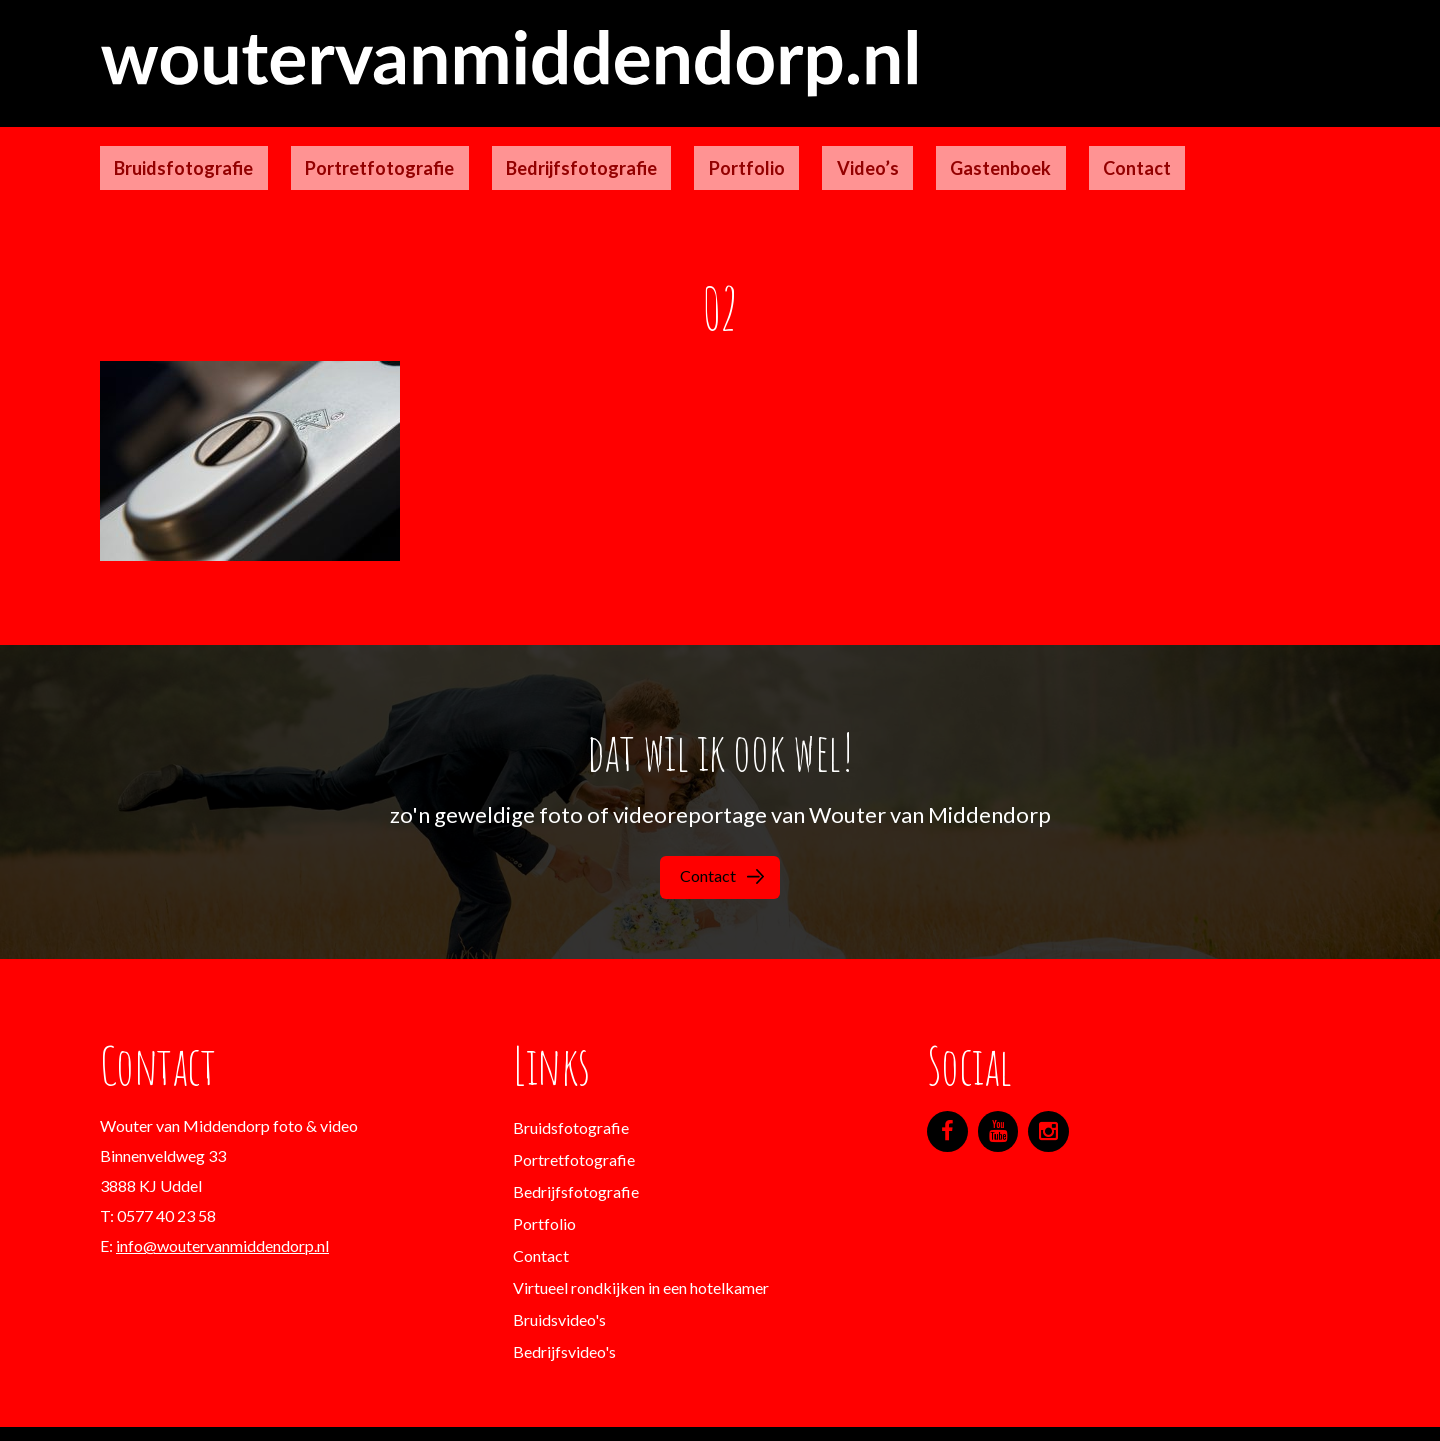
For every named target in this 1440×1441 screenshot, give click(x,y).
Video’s (738, 145)
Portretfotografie (336, 145)
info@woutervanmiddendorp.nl (222, 1204)
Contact (950, 145)
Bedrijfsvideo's (564, 1310)
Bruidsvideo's (559, 1278)
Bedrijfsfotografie (509, 145)
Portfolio (646, 145)
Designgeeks (745, 1410)
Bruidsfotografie (169, 145)
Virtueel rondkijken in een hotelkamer (641, 1246)
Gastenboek (842, 145)
